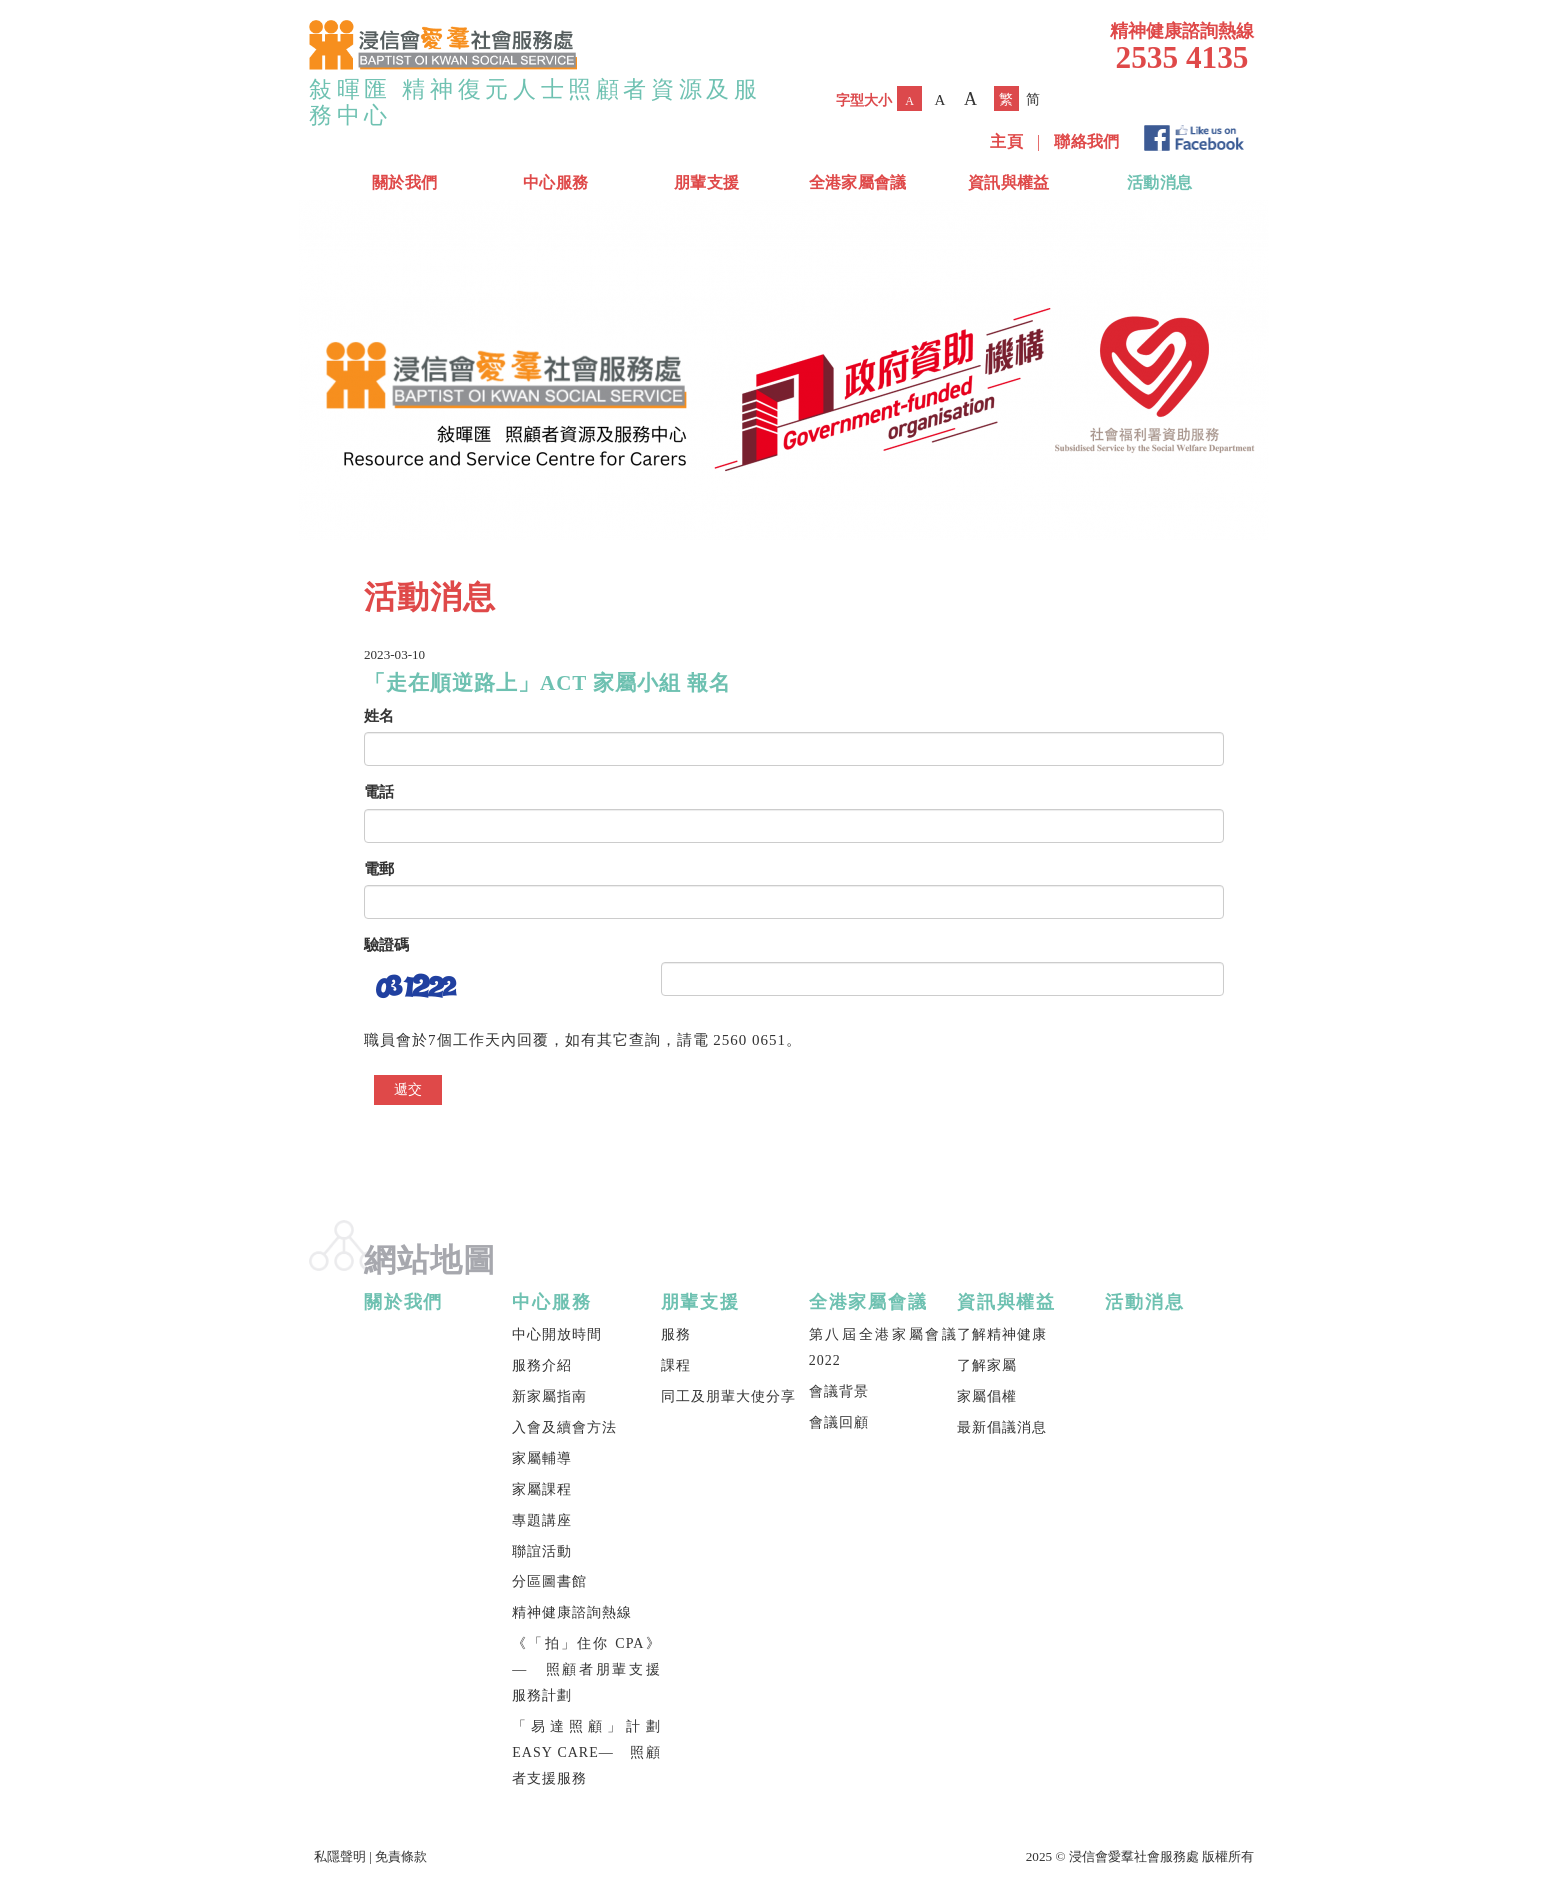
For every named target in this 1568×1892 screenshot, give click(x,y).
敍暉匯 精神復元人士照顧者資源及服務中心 (535, 102)
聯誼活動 (542, 1551)
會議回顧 (839, 1422)
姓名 (379, 716)
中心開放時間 (557, 1334)
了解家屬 (987, 1365)
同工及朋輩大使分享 (728, 1396)
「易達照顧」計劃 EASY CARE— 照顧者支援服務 (586, 1752)
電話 (379, 792)
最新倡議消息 (1002, 1427)
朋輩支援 (706, 182)
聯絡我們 (1086, 141)
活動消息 (1159, 182)
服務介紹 (542, 1365)
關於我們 (404, 182)
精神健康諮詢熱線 (572, 1612)
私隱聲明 (340, 1856)
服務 (676, 1334)
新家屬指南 (549, 1396)
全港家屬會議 (858, 182)
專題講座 (542, 1520)
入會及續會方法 (564, 1427)
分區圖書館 (549, 1581)
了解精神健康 (1002, 1334)
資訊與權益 (1009, 182)
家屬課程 (542, 1489)
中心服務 (555, 182)
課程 (676, 1365)
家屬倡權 (987, 1396)
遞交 (408, 1089)
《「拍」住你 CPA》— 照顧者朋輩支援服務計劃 (586, 1669)
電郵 (379, 869)
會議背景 (839, 1391)
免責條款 (401, 1856)
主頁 (1006, 141)
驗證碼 (386, 945)
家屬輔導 (542, 1458)
